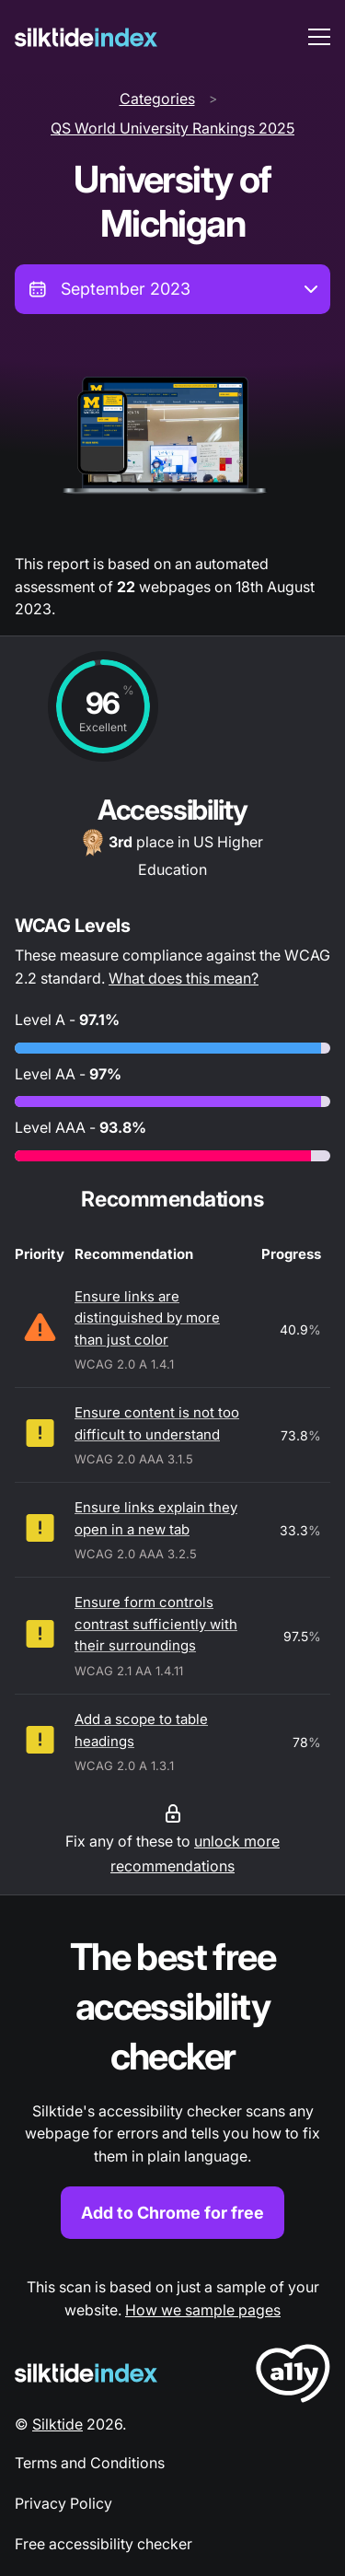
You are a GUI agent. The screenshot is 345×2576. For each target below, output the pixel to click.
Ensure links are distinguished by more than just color (147, 1318)
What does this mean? (184, 978)
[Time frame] (172, 289)
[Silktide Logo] (86, 2373)
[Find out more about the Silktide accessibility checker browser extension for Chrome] (172, 2085)
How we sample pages (203, 2310)
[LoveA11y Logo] (293, 2376)
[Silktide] (86, 37)
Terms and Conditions (90, 2463)
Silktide (57, 2424)
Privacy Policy (63, 2503)
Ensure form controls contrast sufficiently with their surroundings (156, 1623)
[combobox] (172, 289)
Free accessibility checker (103, 2544)
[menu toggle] (319, 37)
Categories (157, 98)
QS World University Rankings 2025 (172, 128)
